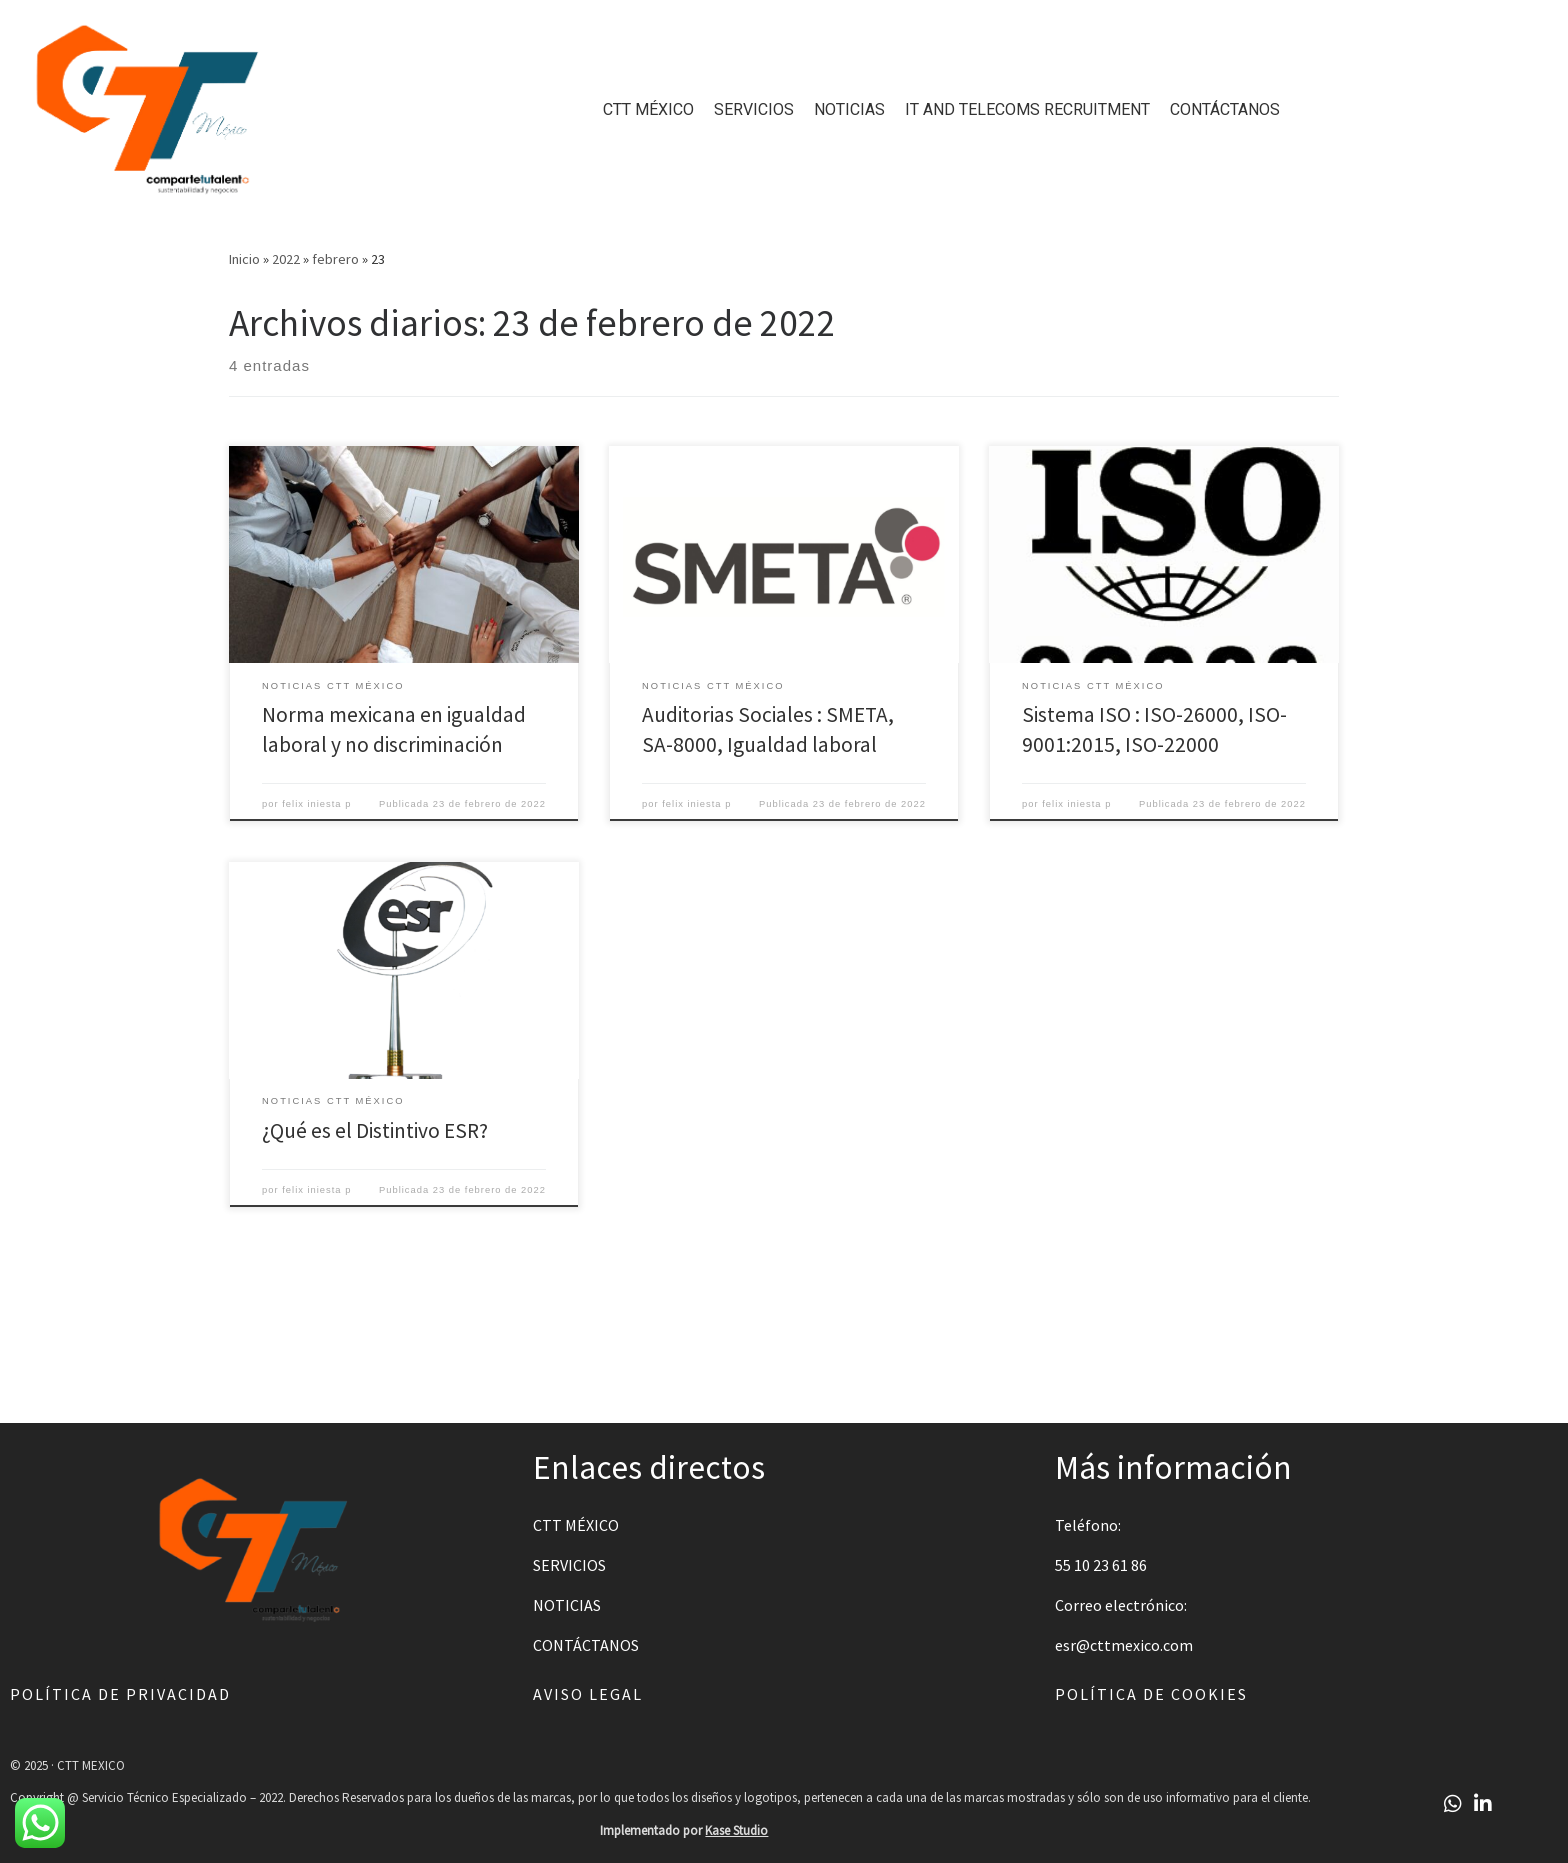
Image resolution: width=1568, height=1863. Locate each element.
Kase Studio (736, 1830)
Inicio (244, 259)
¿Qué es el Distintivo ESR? (375, 1130)
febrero (335, 259)
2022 (286, 259)
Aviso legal (588, 1694)
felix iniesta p (316, 804)
